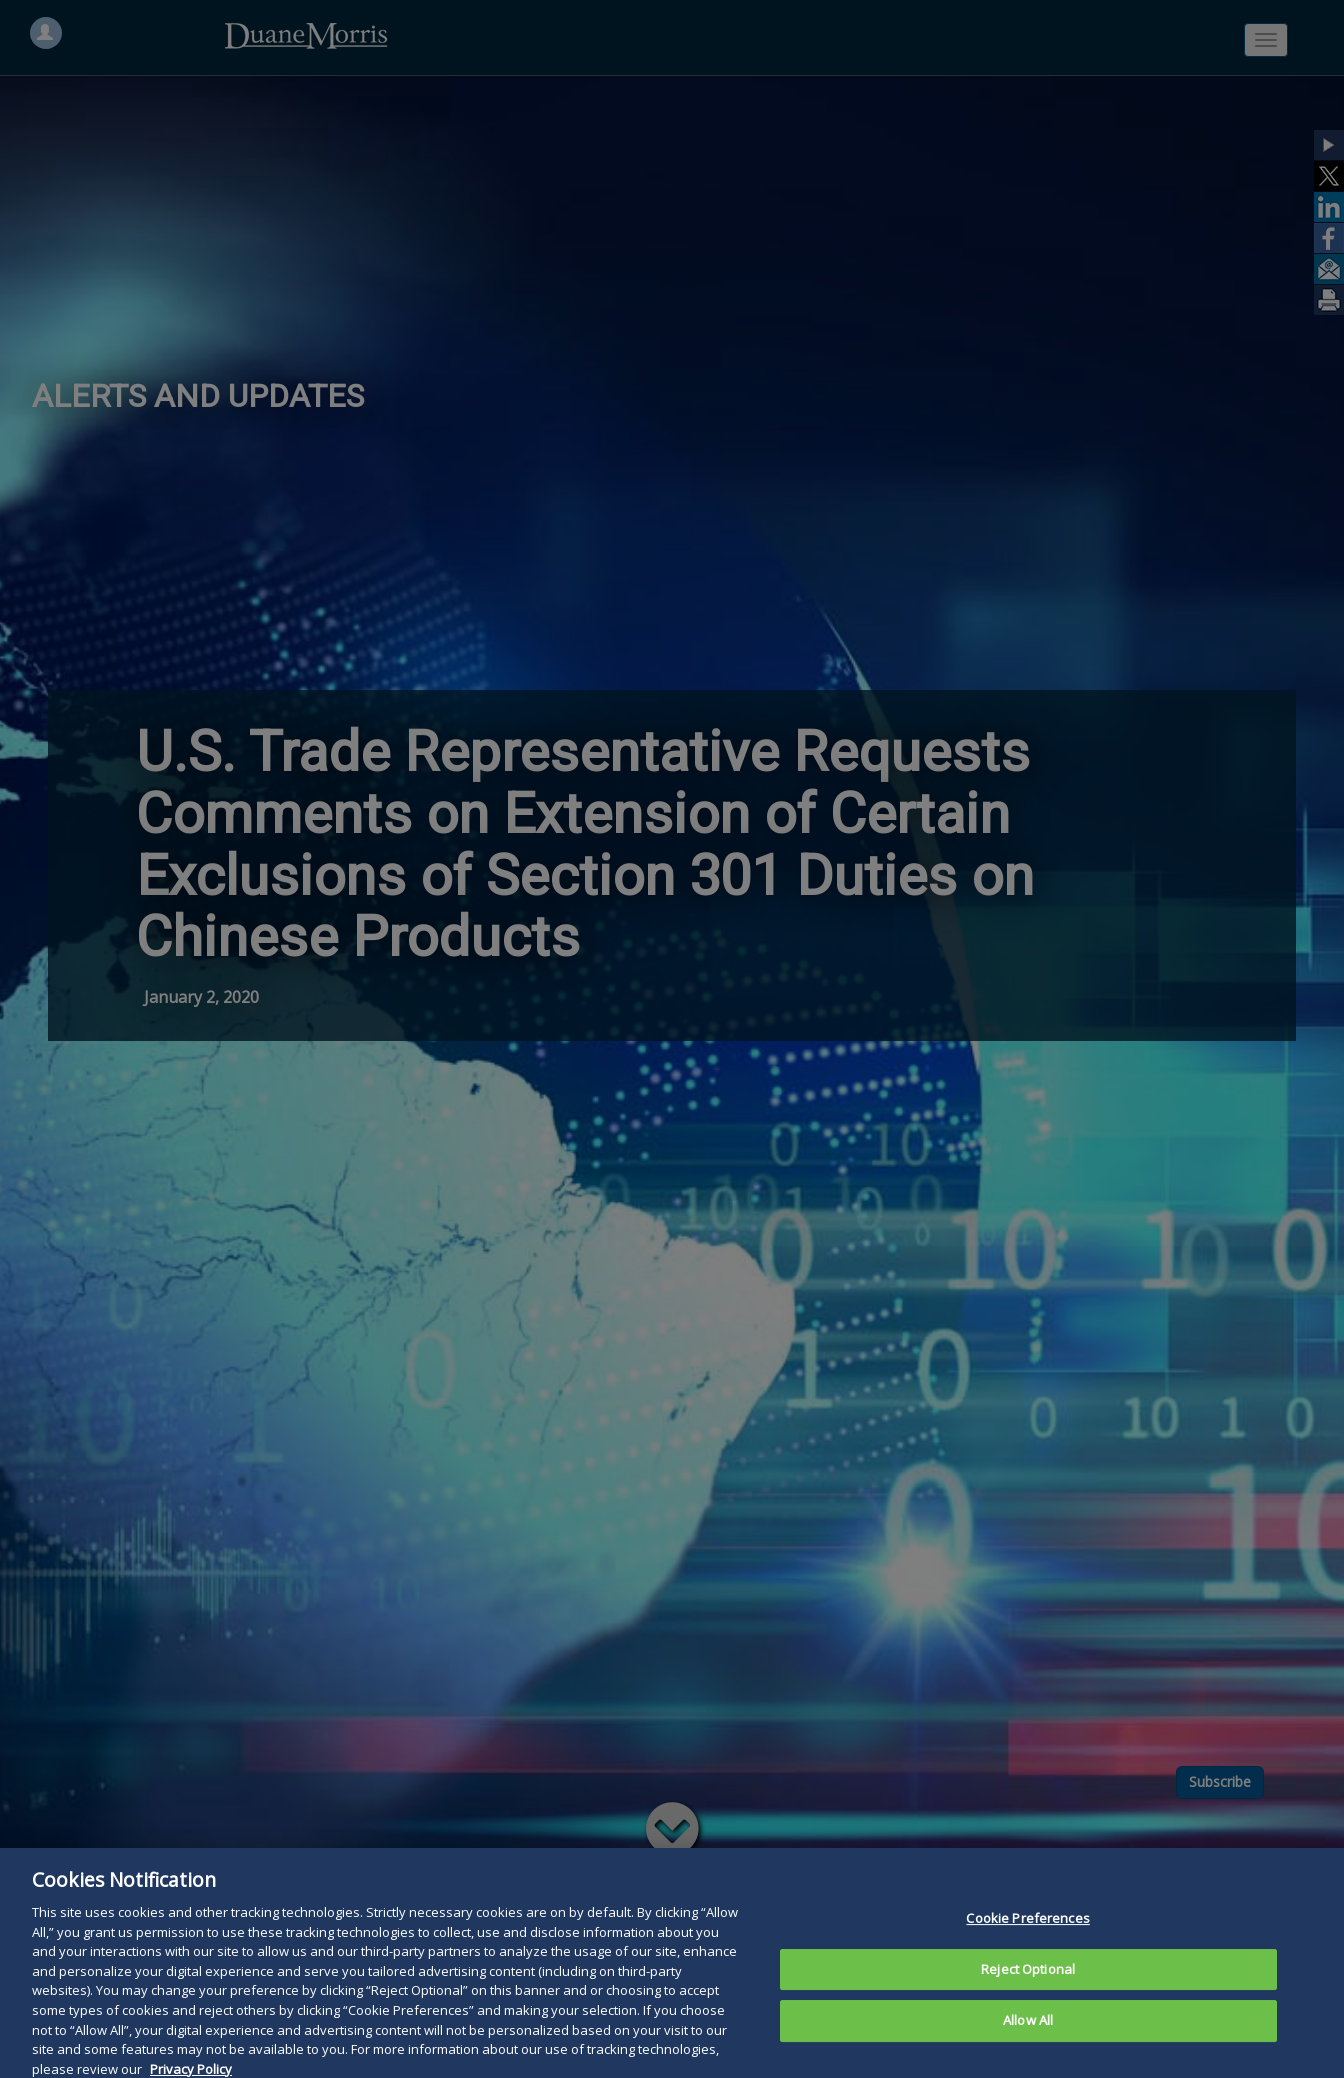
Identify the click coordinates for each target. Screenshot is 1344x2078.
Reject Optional (1028, 2001)
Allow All (1028, 2052)
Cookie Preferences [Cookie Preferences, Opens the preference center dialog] (1027, 1950)
